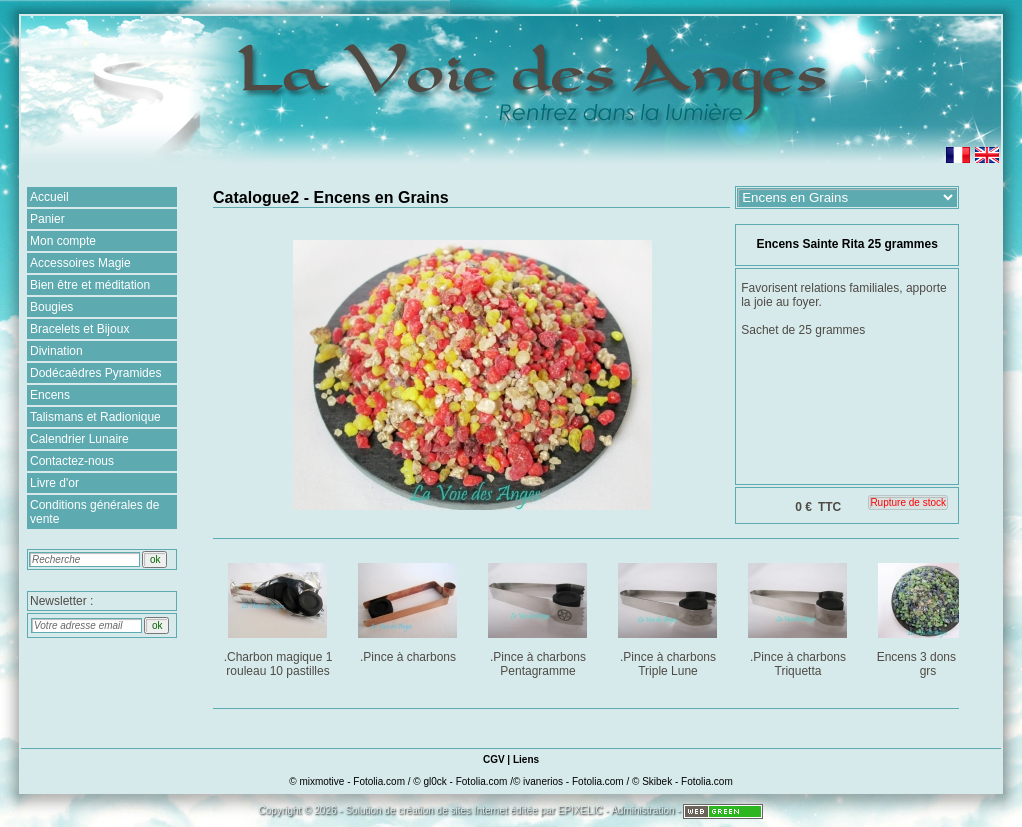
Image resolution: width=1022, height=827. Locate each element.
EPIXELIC (580, 810)
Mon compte (63, 241)
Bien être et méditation (90, 285)
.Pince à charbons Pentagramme (539, 616)
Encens (50, 395)
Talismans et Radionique (95, 417)
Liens (526, 759)
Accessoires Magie (80, 263)
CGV (494, 759)
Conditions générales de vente (94, 512)
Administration (642, 810)
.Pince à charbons (409, 609)
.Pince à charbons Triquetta (799, 616)
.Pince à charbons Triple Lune (669, 616)
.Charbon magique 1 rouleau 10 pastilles (279, 616)
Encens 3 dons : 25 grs (929, 616)
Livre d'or (54, 483)
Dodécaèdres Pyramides (95, 373)
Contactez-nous (72, 461)
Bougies (51, 307)
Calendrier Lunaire (79, 439)
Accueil (49, 197)
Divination (56, 351)
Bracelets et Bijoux (79, 329)
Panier (47, 219)
